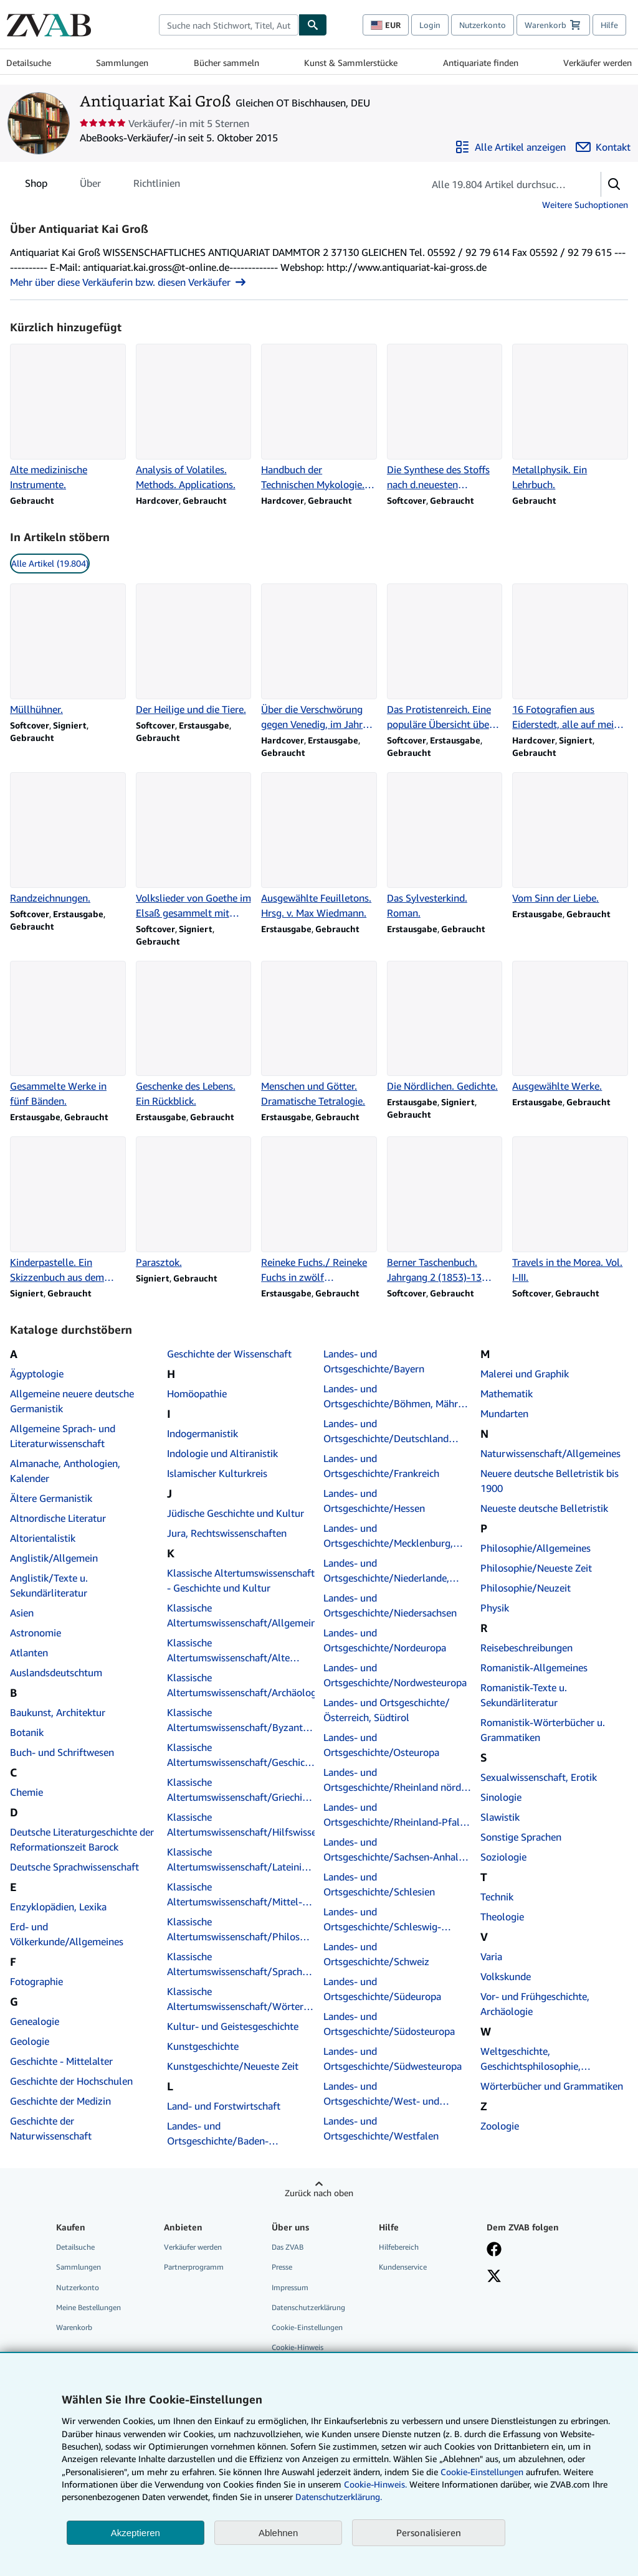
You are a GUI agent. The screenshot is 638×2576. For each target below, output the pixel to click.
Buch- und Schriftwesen (62, 1752)
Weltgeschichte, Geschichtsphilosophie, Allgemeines (530, 2059)
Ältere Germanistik (51, 1498)
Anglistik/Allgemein (54, 1558)
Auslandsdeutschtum (56, 1672)
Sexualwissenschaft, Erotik (538, 1777)
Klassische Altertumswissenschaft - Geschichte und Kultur (241, 1580)
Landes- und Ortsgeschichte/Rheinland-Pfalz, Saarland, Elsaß (395, 1815)
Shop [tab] (36, 185)
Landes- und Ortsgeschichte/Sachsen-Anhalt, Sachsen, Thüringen (394, 1850)
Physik (494, 1608)
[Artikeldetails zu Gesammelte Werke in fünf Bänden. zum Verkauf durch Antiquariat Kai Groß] (68, 1035)
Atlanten (29, 1652)
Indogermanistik (202, 1433)
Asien (22, 1612)
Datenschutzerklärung (308, 2307)
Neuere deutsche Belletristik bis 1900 (549, 1480)
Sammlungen (122, 62)
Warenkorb (74, 2327)
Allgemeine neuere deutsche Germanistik (72, 1401)
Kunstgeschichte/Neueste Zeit (232, 2066)
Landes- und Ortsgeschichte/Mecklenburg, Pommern (388, 1536)
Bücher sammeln (226, 62)
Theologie (502, 1916)
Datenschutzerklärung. (338, 2496)
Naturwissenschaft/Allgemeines (550, 1453)
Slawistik (500, 1817)
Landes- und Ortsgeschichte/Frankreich (381, 1465)
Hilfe (609, 25)
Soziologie (503, 1857)
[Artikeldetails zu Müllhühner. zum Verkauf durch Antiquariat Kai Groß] (68, 650)
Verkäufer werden (597, 62)
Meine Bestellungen (88, 2307)
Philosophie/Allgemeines (535, 1548)
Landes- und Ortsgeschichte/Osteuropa (381, 1744)
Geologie (29, 2041)
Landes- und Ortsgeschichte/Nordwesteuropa (395, 1675)
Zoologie (499, 2126)
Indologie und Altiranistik (222, 1453)
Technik (496, 1896)
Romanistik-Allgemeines (534, 1667)
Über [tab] (90, 185)
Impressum (290, 2287)
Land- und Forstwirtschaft (223, 2106)
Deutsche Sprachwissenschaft (74, 1867)
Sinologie (500, 1797)
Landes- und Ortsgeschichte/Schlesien (379, 1884)
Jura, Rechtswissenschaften (227, 1533)
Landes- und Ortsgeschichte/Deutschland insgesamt (386, 1431)
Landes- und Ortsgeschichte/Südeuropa (382, 1989)
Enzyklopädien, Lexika (58, 1906)
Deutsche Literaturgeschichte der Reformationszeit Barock (82, 1839)
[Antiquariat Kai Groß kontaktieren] (603, 146)
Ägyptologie (37, 1373)
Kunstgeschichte (203, 2046)
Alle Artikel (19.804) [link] (49, 563)
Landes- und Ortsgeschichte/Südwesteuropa (392, 2058)
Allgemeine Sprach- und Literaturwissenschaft (62, 1436)
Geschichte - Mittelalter (61, 2061)
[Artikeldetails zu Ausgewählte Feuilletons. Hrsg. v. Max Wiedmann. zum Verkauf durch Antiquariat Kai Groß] (319, 846)
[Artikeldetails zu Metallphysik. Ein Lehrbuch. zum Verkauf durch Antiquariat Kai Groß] (570, 418)
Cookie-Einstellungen (481, 2471)
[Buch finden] (312, 24)
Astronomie (35, 1632)
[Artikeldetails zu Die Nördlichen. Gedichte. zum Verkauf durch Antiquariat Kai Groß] (445, 1027)
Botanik (27, 1732)
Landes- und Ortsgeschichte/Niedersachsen (390, 1605)
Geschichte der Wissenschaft (229, 1353)
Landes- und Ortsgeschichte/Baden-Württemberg (241, 2132)
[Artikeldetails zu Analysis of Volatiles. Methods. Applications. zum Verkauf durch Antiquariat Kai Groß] (194, 418)
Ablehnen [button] (278, 2532)
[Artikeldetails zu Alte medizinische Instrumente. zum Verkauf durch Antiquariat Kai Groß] (68, 418)
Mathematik (506, 1393)
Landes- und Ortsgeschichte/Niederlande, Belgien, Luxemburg (386, 1571)
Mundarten (504, 1413)
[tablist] (102, 183)
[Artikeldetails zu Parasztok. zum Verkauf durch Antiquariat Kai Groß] (194, 1203)
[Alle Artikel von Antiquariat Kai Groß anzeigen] (510, 146)
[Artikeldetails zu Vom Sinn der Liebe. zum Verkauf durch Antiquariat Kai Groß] (570, 838)
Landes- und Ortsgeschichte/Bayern (373, 1361)
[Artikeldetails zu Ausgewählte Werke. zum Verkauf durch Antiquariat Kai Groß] (570, 1027)
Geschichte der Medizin (60, 2101)
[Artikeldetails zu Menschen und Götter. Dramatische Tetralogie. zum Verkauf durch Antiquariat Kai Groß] (319, 1035)
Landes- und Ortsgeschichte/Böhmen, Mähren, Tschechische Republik (397, 1396)
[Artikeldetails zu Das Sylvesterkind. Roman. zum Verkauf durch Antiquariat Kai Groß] (445, 846)
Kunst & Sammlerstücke (351, 62)
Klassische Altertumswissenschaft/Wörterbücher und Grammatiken (241, 1999)
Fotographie (36, 1981)
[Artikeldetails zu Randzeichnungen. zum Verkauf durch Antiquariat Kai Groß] (68, 838)
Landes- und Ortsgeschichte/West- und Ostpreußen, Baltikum (381, 2094)
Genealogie (34, 2021)
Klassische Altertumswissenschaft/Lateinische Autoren (241, 1860)
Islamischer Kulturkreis (217, 1473)
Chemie (26, 1792)
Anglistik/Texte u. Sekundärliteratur (49, 1585)
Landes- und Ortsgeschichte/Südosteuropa (389, 2023)
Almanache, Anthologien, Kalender (65, 1470)
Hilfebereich (399, 2247)
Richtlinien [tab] (156, 185)
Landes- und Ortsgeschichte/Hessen (374, 1500)
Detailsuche (28, 62)
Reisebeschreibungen (526, 1647)
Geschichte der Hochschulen (71, 2081)
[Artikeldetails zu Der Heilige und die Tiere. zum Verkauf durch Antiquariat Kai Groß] (194, 650)
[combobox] (228, 24)
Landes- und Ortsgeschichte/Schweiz (376, 1954)
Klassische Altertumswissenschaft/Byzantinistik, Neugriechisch (241, 1720)
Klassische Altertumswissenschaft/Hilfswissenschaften (241, 1824)
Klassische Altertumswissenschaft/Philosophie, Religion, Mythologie (241, 1929)
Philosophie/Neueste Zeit (536, 1568)
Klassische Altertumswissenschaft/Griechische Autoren (241, 1790)
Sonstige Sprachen (520, 1837)
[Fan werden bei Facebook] (494, 2250)
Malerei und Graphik (524, 1373)
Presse (282, 2267)
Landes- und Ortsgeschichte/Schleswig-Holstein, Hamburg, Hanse (382, 1919)
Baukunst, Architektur (57, 1712)
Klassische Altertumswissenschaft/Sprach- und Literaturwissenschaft (236, 1964)
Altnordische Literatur (58, 1518)
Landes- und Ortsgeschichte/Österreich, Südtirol (386, 1710)
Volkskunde (505, 1976)
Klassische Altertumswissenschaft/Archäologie (241, 1685)
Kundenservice (403, 2267)
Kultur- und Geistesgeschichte (232, 2026)
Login (429, 25)
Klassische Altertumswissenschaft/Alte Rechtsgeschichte (228, 1650)
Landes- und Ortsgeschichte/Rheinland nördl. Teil (395, 1780)
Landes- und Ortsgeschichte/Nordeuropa (384, 1640)
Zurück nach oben (319, 2192)
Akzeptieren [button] (135, 2532)
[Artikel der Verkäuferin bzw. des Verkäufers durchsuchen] (500, 184)
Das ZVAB (287, 2247)
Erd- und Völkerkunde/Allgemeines (66, 1934)
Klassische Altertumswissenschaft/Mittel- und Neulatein (234, 1894)
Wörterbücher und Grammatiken (551, 2086)
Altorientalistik (42, 1538)
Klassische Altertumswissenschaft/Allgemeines (241, 1615)
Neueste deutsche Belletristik (544, 1508)
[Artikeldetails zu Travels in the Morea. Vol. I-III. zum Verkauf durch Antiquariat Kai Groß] (570, 1210)
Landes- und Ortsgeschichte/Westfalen (381, 2128)
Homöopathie (197, 1393)
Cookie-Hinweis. (375, 2484)
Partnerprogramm (194, 2267)
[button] (614, 184)
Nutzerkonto (482, 25)
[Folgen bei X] (494, 2277)
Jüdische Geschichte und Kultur (235, 1513)
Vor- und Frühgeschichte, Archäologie (534, 2003)
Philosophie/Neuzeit (525, 1588)
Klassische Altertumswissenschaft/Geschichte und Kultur (241, 1755)
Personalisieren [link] (428, 2532)
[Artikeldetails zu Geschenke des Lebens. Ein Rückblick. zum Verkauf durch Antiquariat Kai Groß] (194, 1035)
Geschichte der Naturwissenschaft (51, 2128)
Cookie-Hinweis (297, 2347)
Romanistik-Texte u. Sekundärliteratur (523, 1695)
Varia (491, 1956)
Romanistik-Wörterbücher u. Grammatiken (542, 1729)
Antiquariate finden (480, 62)
